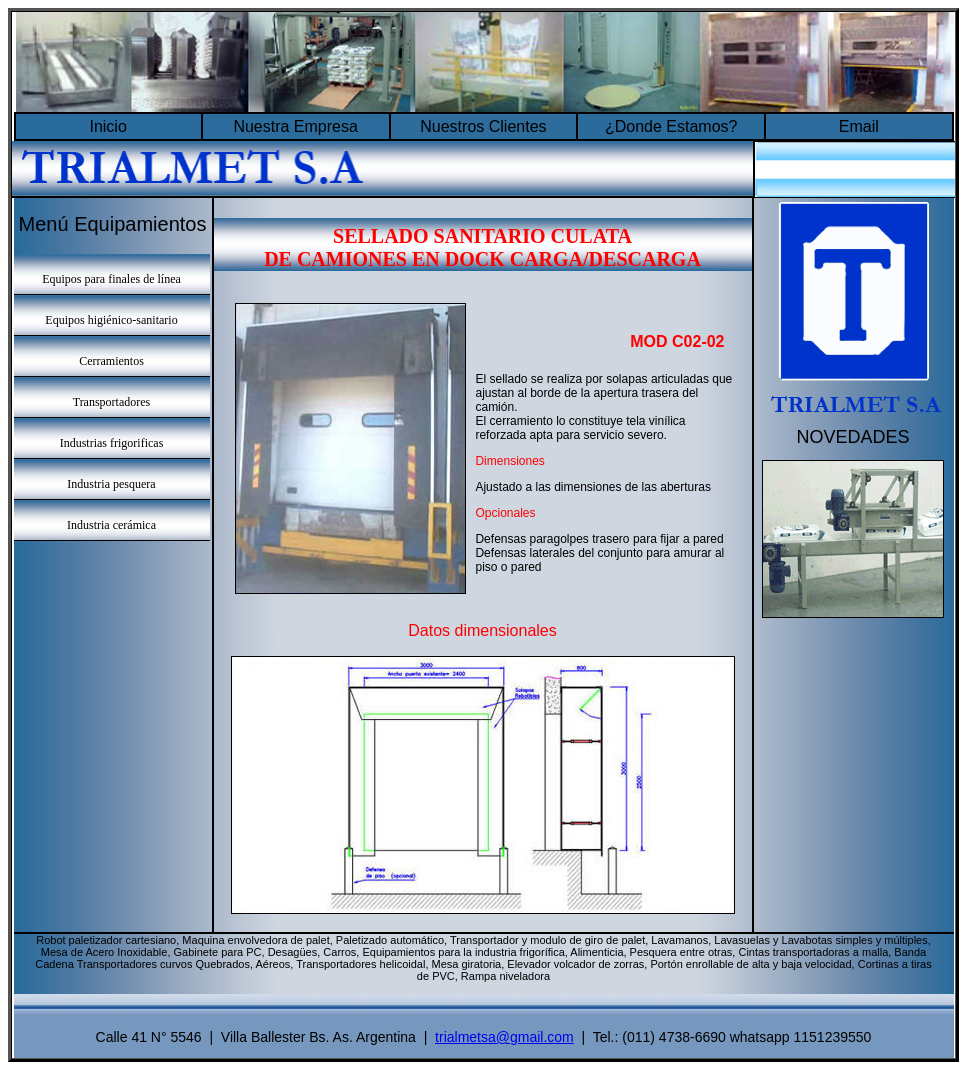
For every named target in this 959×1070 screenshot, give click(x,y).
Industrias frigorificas (112, 443)
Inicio (107, 126)
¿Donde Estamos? (671, 126)
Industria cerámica (111, 525)
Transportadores (112, 402)
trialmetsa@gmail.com (504, 1037)
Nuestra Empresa (295, 126)
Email (859, 126)
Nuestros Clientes (483, 126)
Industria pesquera (111, 484)
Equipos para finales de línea (111, 279)
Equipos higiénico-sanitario (111, 320)
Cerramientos (111, 361)
